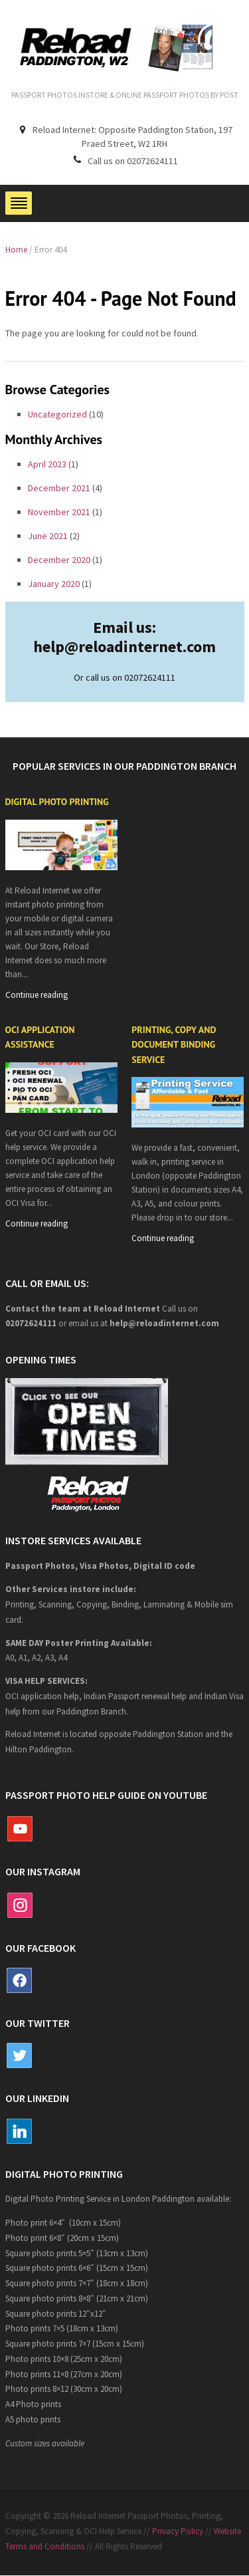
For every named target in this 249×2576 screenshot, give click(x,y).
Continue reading (36, 994)
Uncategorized (57, 414)
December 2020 (59, 560)
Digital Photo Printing (57, 802)
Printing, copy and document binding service (173, 1045)
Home (16, 249)
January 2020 (54, 584)
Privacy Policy (177, 2531)
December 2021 (59, 488)
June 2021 (48, 536)
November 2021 (59, 512)
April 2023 (47, 464)
